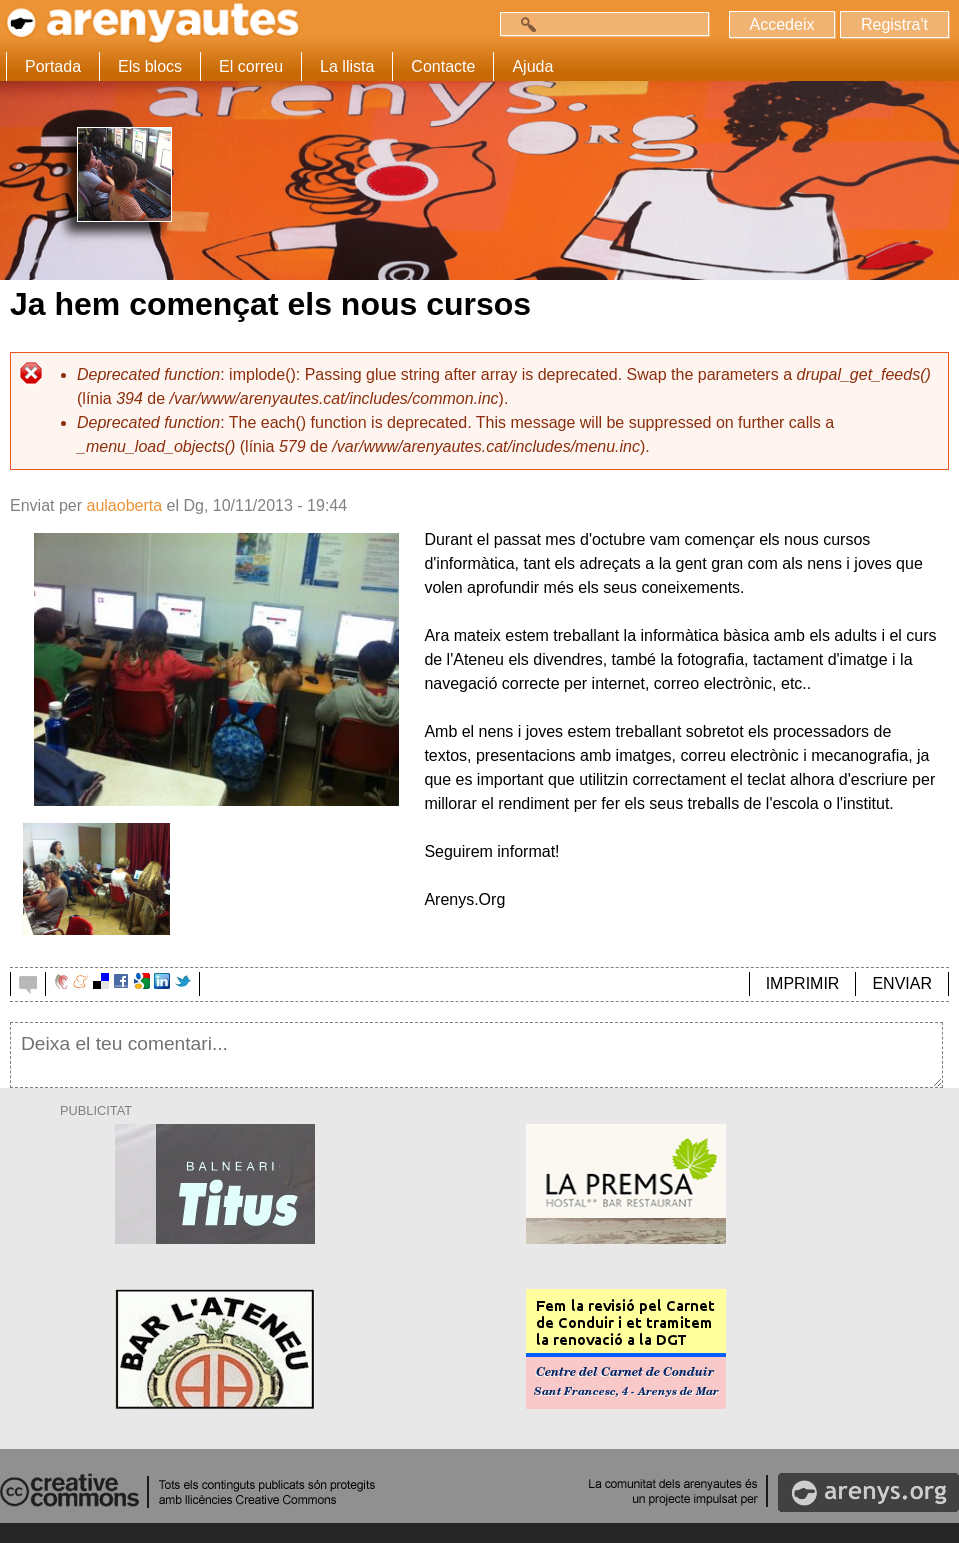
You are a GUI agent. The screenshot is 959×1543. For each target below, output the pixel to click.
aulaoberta (124, 505)
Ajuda (532, 66)
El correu (251, 66)
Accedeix (782, 24)
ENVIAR (902, 983)
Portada (53, 66)
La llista (347, 66)
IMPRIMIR (803, 983)
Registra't (894, 24)
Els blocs (150, 66)
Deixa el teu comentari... (476, 1055)
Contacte (443, 66)
